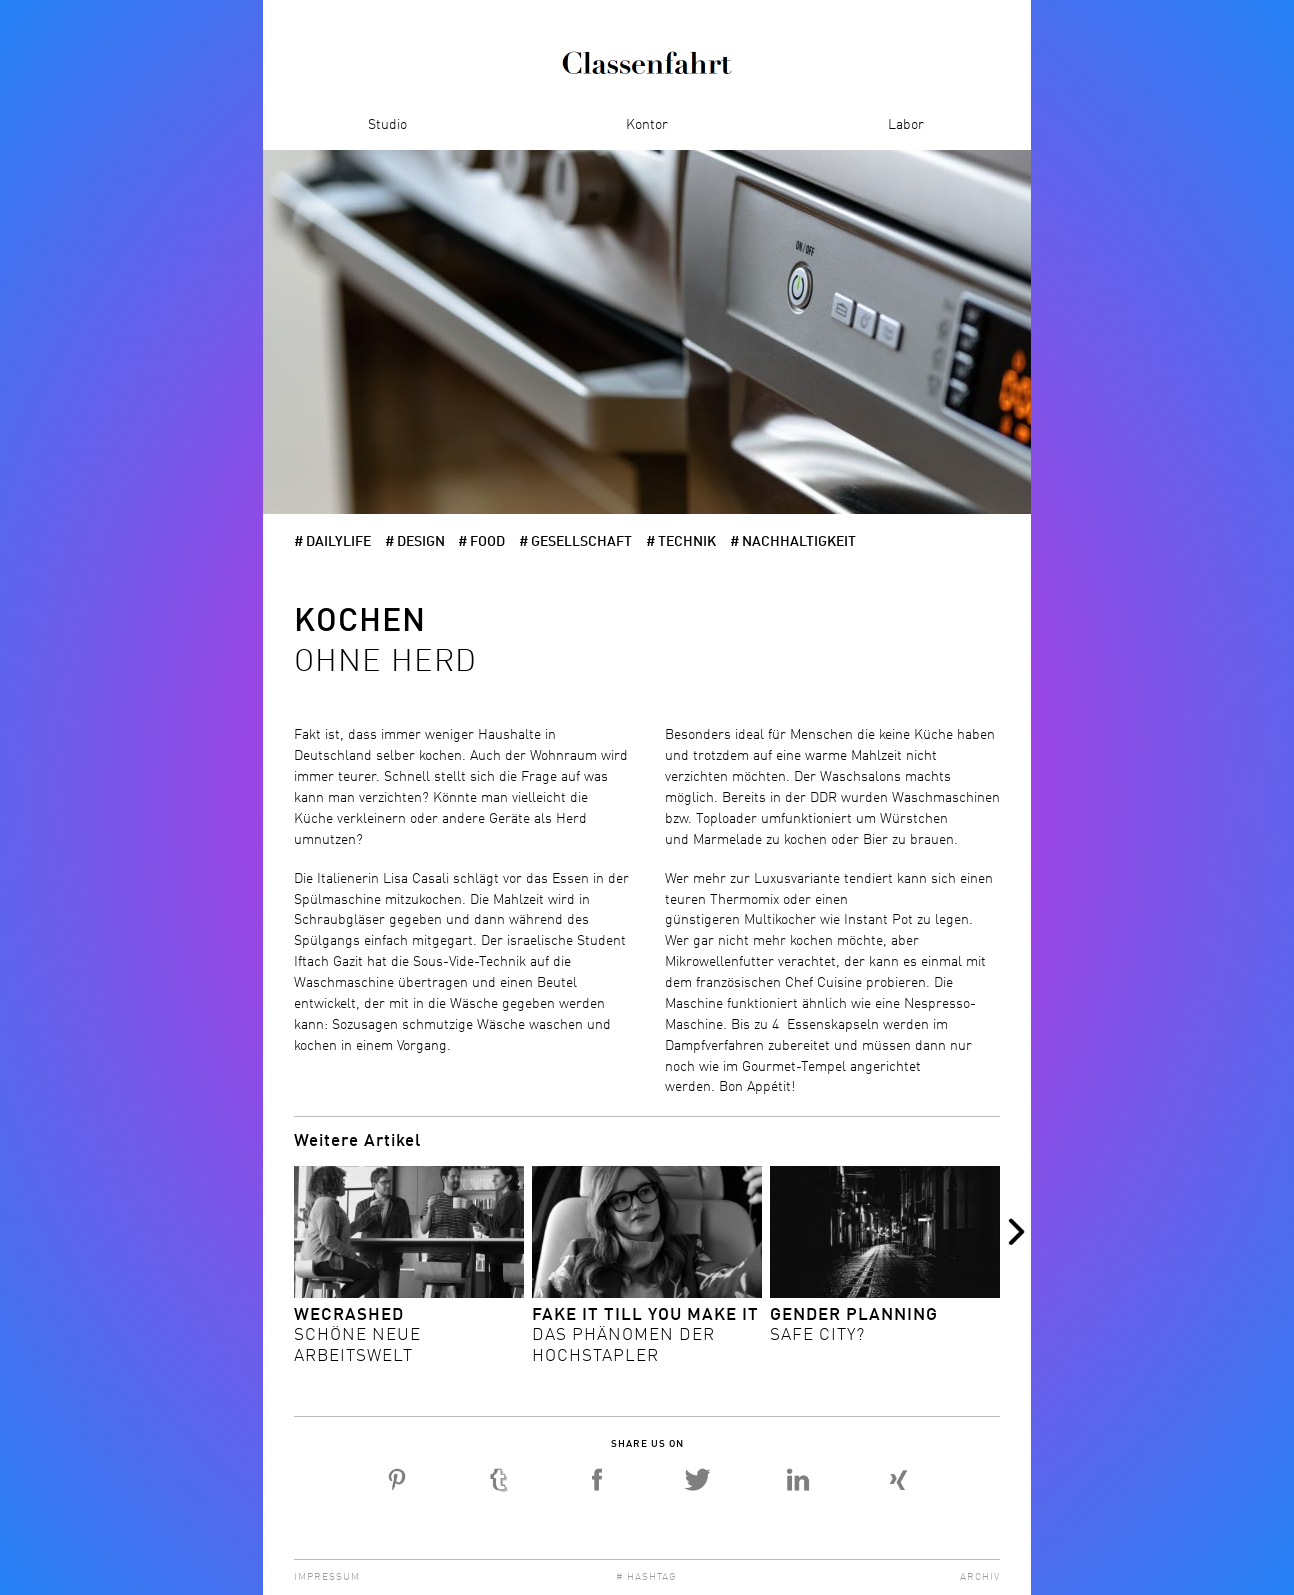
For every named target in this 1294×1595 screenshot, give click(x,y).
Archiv (980, 1577)
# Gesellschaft (575, 542)
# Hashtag (646, 1577)
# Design (415, 542)
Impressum (327, 1577)
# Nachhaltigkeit (793, 542)
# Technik (681, 542)
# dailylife (332, 542)
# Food (481, 542)
